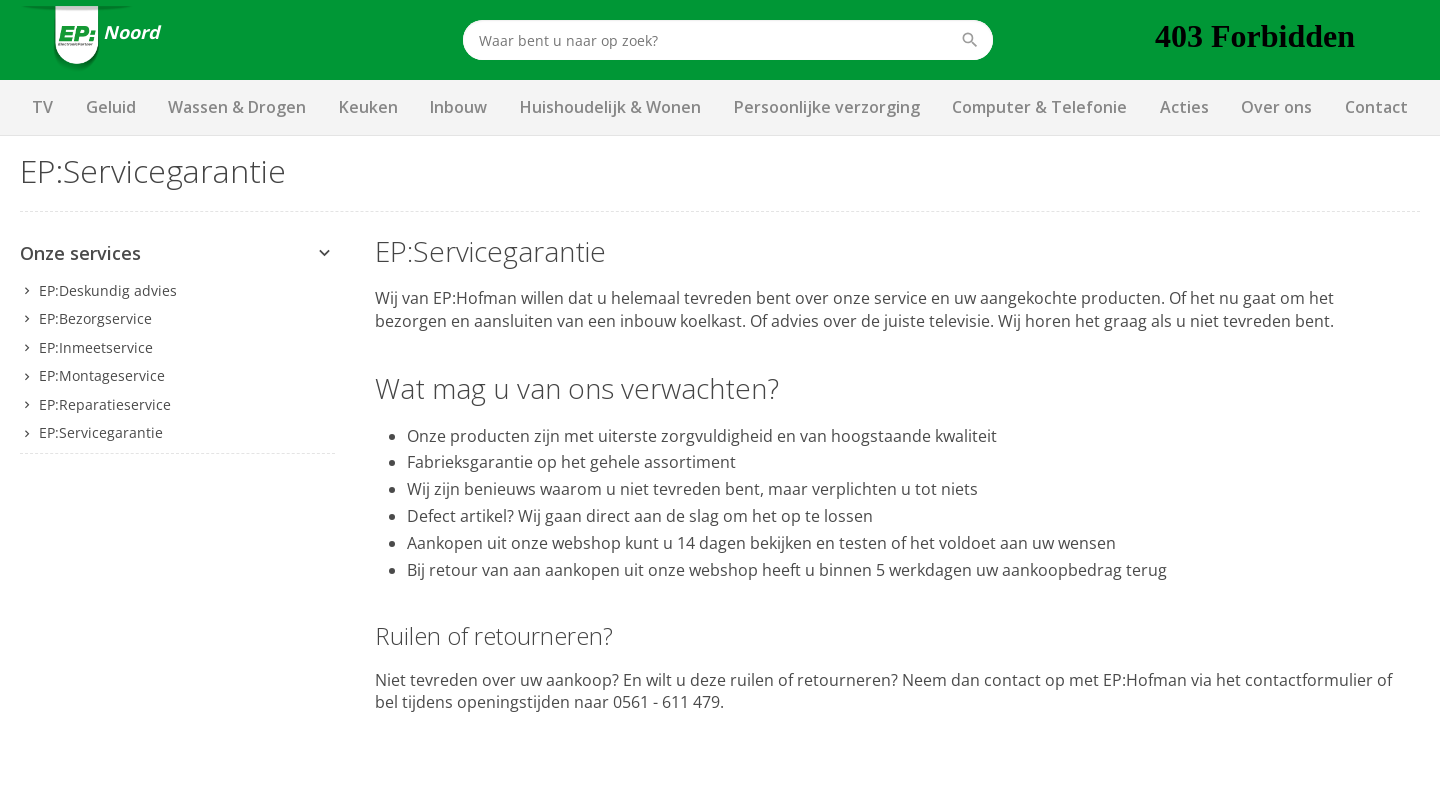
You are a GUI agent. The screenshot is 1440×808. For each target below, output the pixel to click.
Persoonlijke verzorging (827, 107)
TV (42, 107)
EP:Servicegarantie (101, 432)
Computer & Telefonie (1039, 107)
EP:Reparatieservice (105, 404)
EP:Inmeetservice (96, 347)
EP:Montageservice (102, 375)
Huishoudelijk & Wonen (610, 107)
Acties (1184, 107)
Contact (1376, 107)
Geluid (111, 107)
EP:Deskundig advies (108, 290)
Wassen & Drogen (237, 107)
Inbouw (458, 107)
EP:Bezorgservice (95, 318)
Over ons (1276, 107)
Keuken (368, 107)
